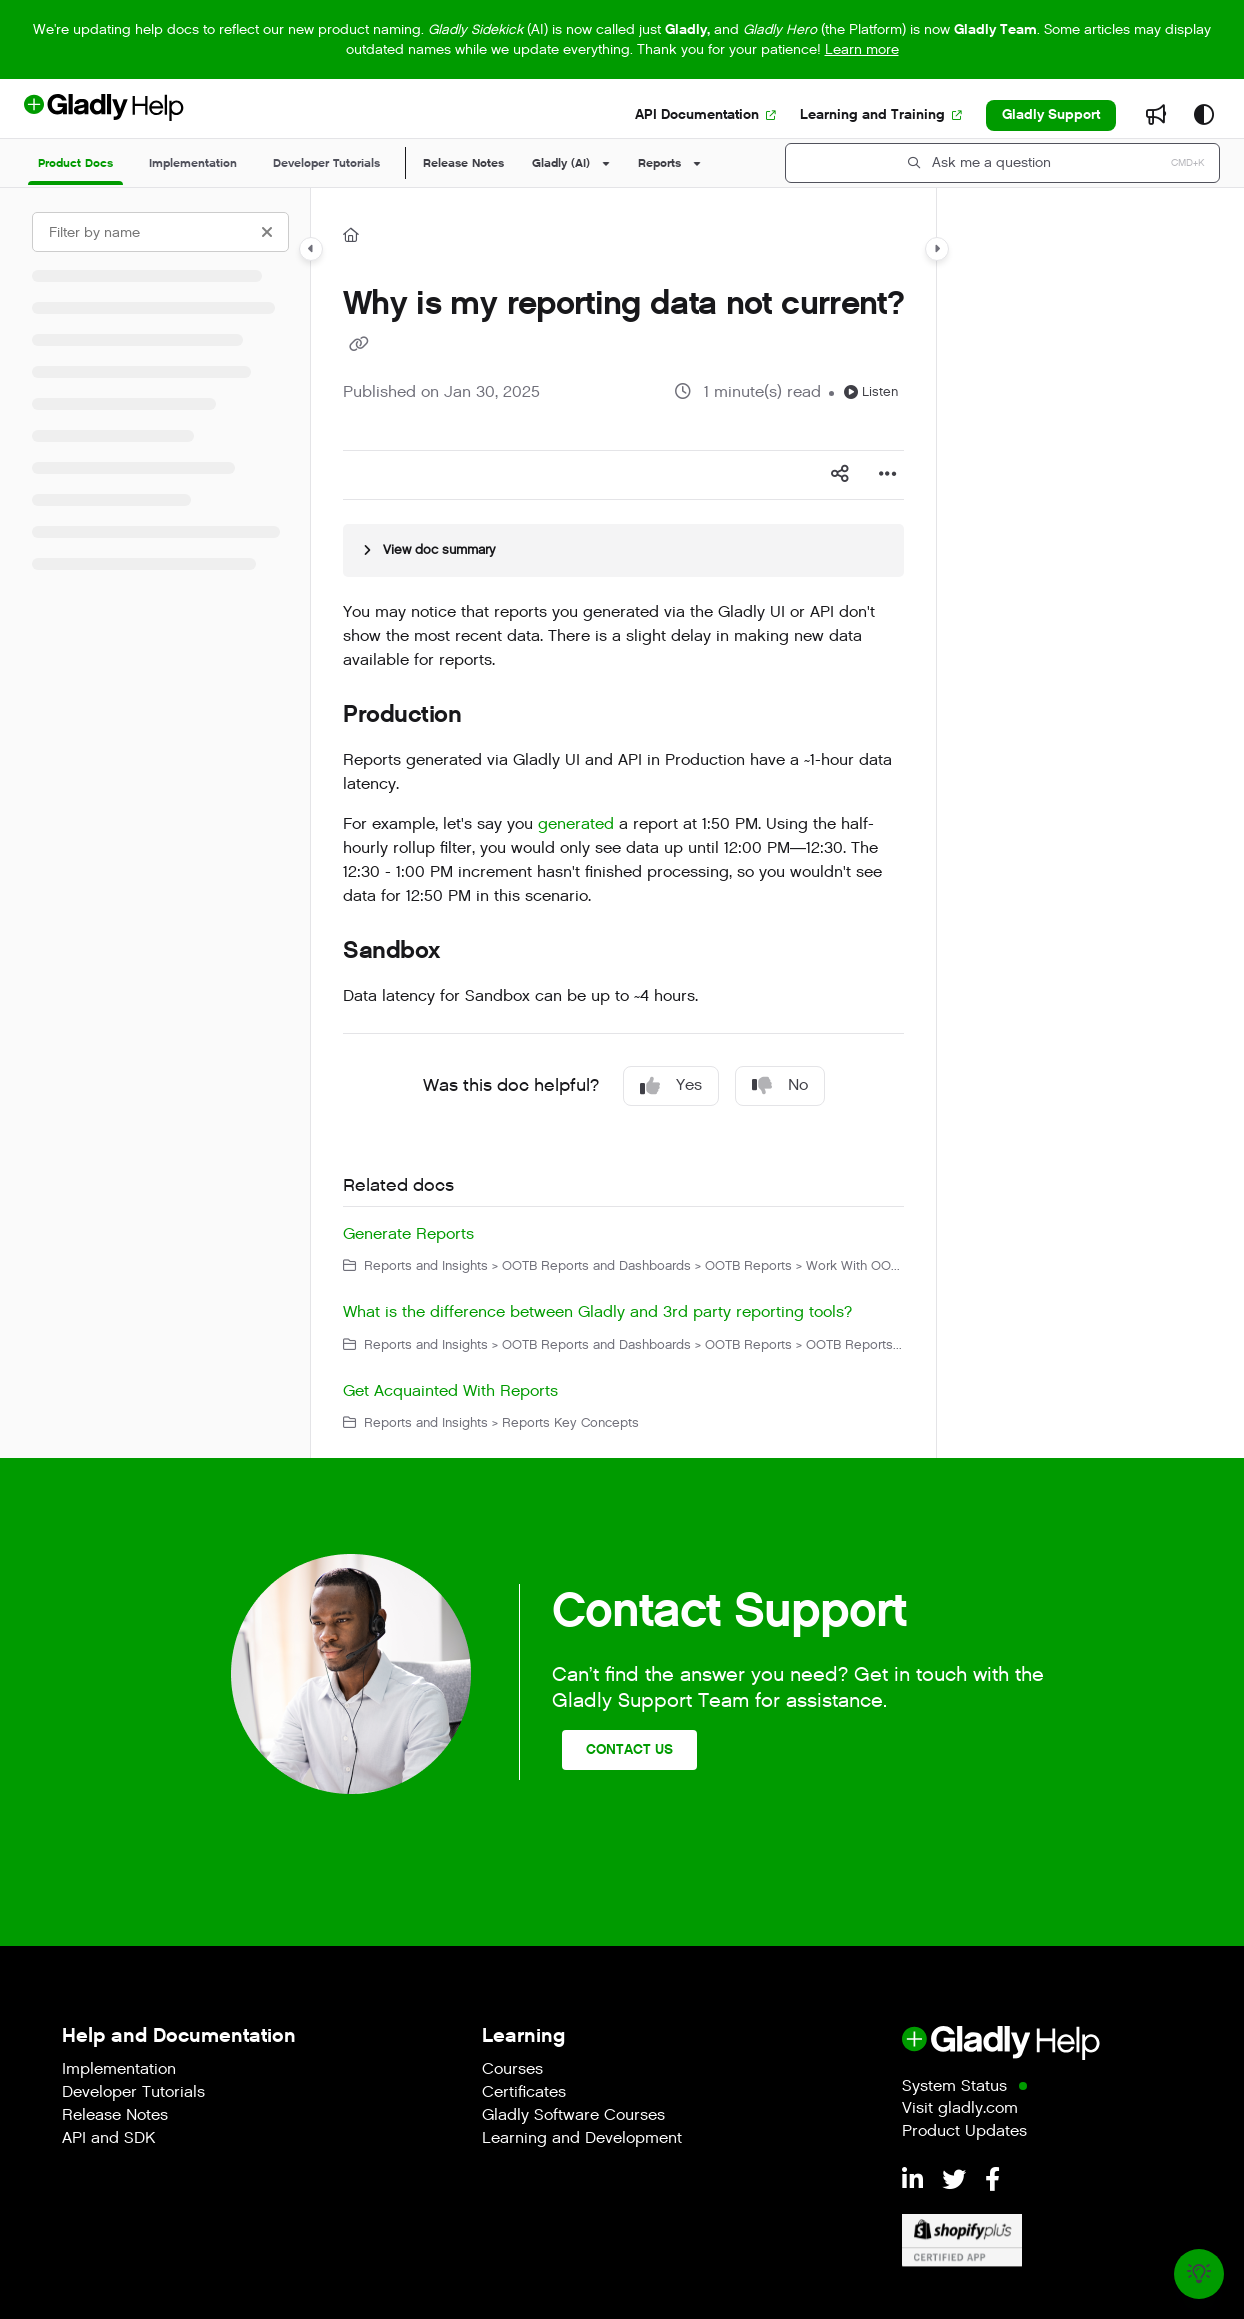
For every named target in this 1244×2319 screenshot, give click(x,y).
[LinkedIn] (916, 2181)
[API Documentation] (705, 115)
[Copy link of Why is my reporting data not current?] (359, 345)
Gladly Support (1051, 114)
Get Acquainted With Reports (450, 1391)
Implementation (119, 2070)
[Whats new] (1156, 116)
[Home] (351, 236)
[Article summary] (623, 550)
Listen (871, 391)
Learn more (862, 49)
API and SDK (108, 2139)
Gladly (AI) (561, 163)
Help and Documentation (179, 2035)
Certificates (524, 2093)
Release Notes (463, 163)
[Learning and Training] (881, 115)
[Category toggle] (311, 249)
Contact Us (629, 1749)
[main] (623, 823)
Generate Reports (408, 1234)
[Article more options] (888, 475)
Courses (512, 2070)
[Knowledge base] (1199, 2274)
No (780, 1085)
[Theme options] (1204, 116)
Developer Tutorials (133, 2093)
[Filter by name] (160, 232)
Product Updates (964, 2132)
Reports (659, 163)
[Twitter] (957, 2181)
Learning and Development (582, 2139)
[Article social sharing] (840, 475)
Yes (671, 1085)
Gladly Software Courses (573, 2116)
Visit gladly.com (960, 2109)
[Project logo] (137, 115)
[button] (1002, 163)
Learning (523, 2035)
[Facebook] (992, 2181)
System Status (954, 2087)
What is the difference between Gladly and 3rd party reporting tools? (597, 1312)
